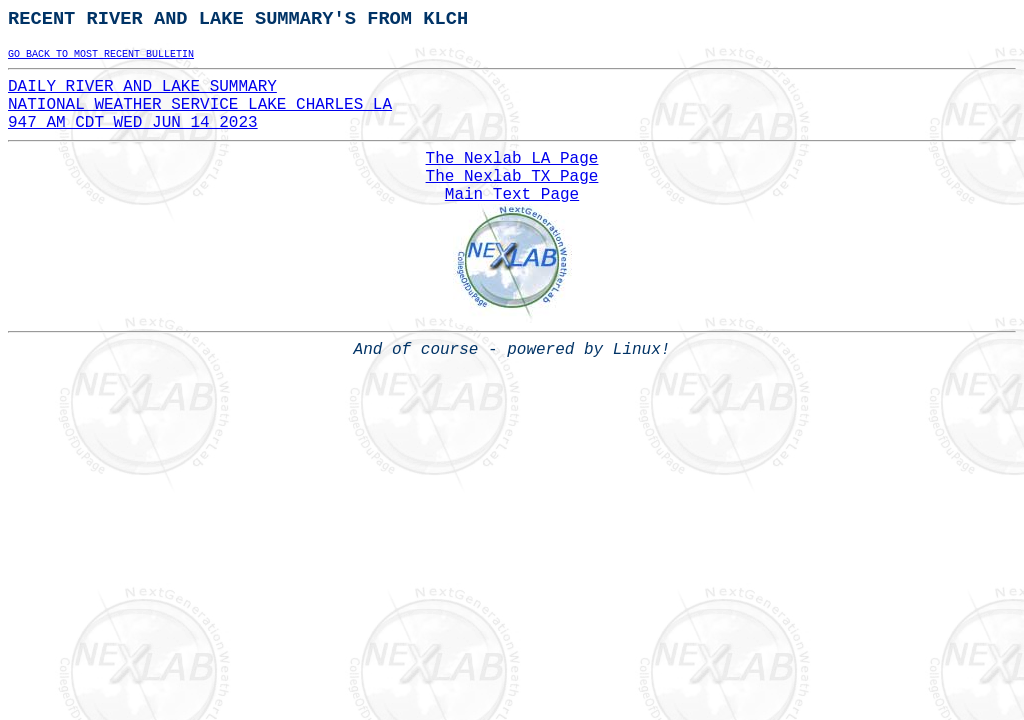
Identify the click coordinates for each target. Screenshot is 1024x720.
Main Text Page (512, 195)
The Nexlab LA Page (512, 159)
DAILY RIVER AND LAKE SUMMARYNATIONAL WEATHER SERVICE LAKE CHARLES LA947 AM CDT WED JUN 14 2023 (200, 105)
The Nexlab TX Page (512, 177)
